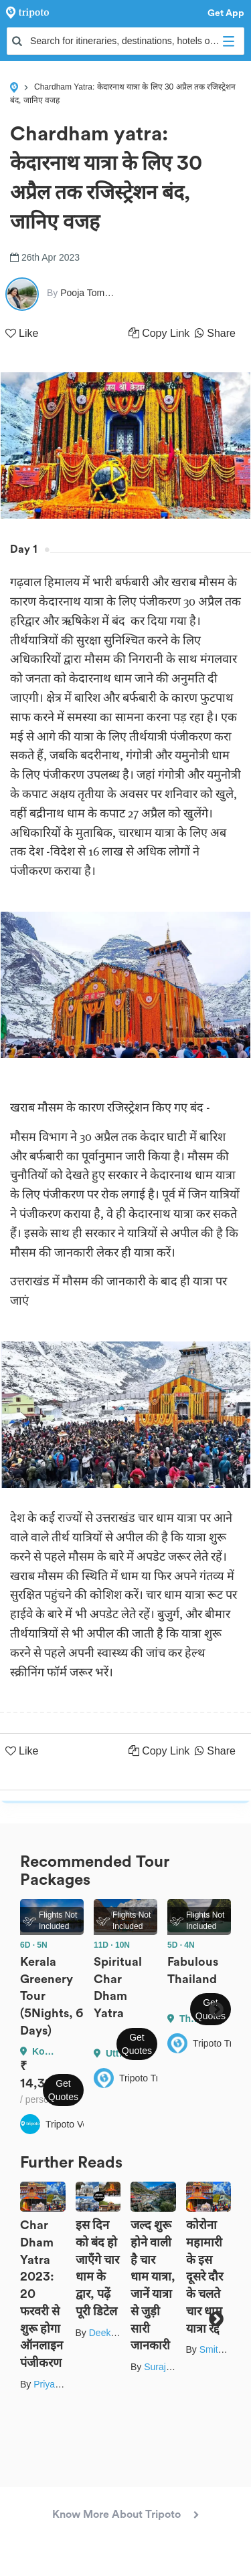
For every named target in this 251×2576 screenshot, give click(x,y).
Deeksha (107, 2332)
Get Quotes (63, 2090)
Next (215, 2009)
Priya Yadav (58, 2384)
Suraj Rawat (169, 2366)
